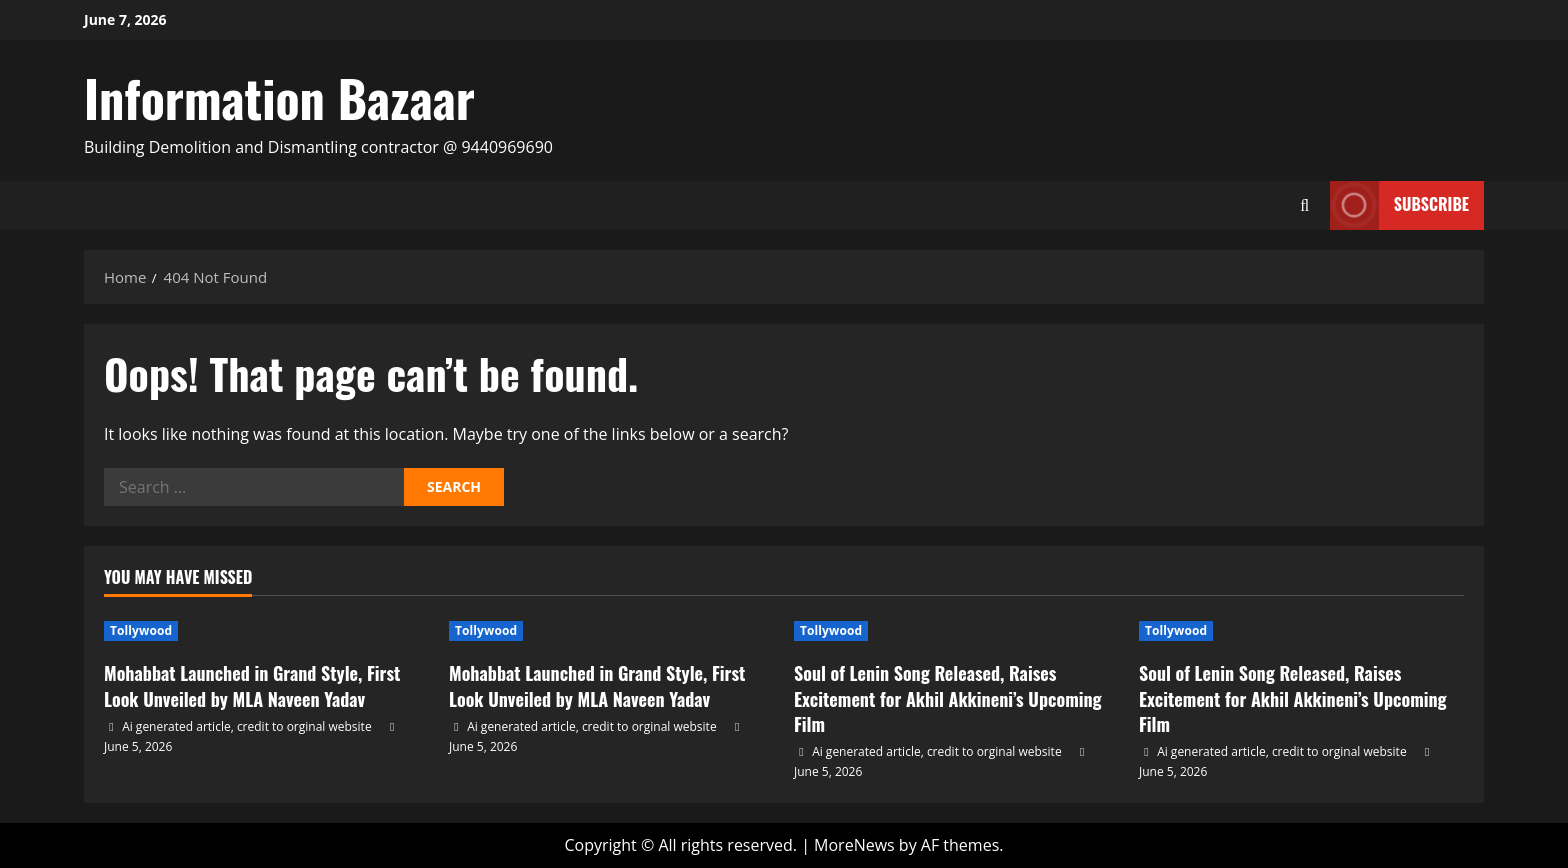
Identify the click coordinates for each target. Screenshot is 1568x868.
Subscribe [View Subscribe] (1399, 205)
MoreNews (854, 845)
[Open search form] (1305, 205)
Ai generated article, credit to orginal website (247, 726)
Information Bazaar (279, 97)
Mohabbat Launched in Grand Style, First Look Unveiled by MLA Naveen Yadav (252, 685)
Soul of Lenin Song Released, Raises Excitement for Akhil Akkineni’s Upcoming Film (948, 698)
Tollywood (141, 630)
